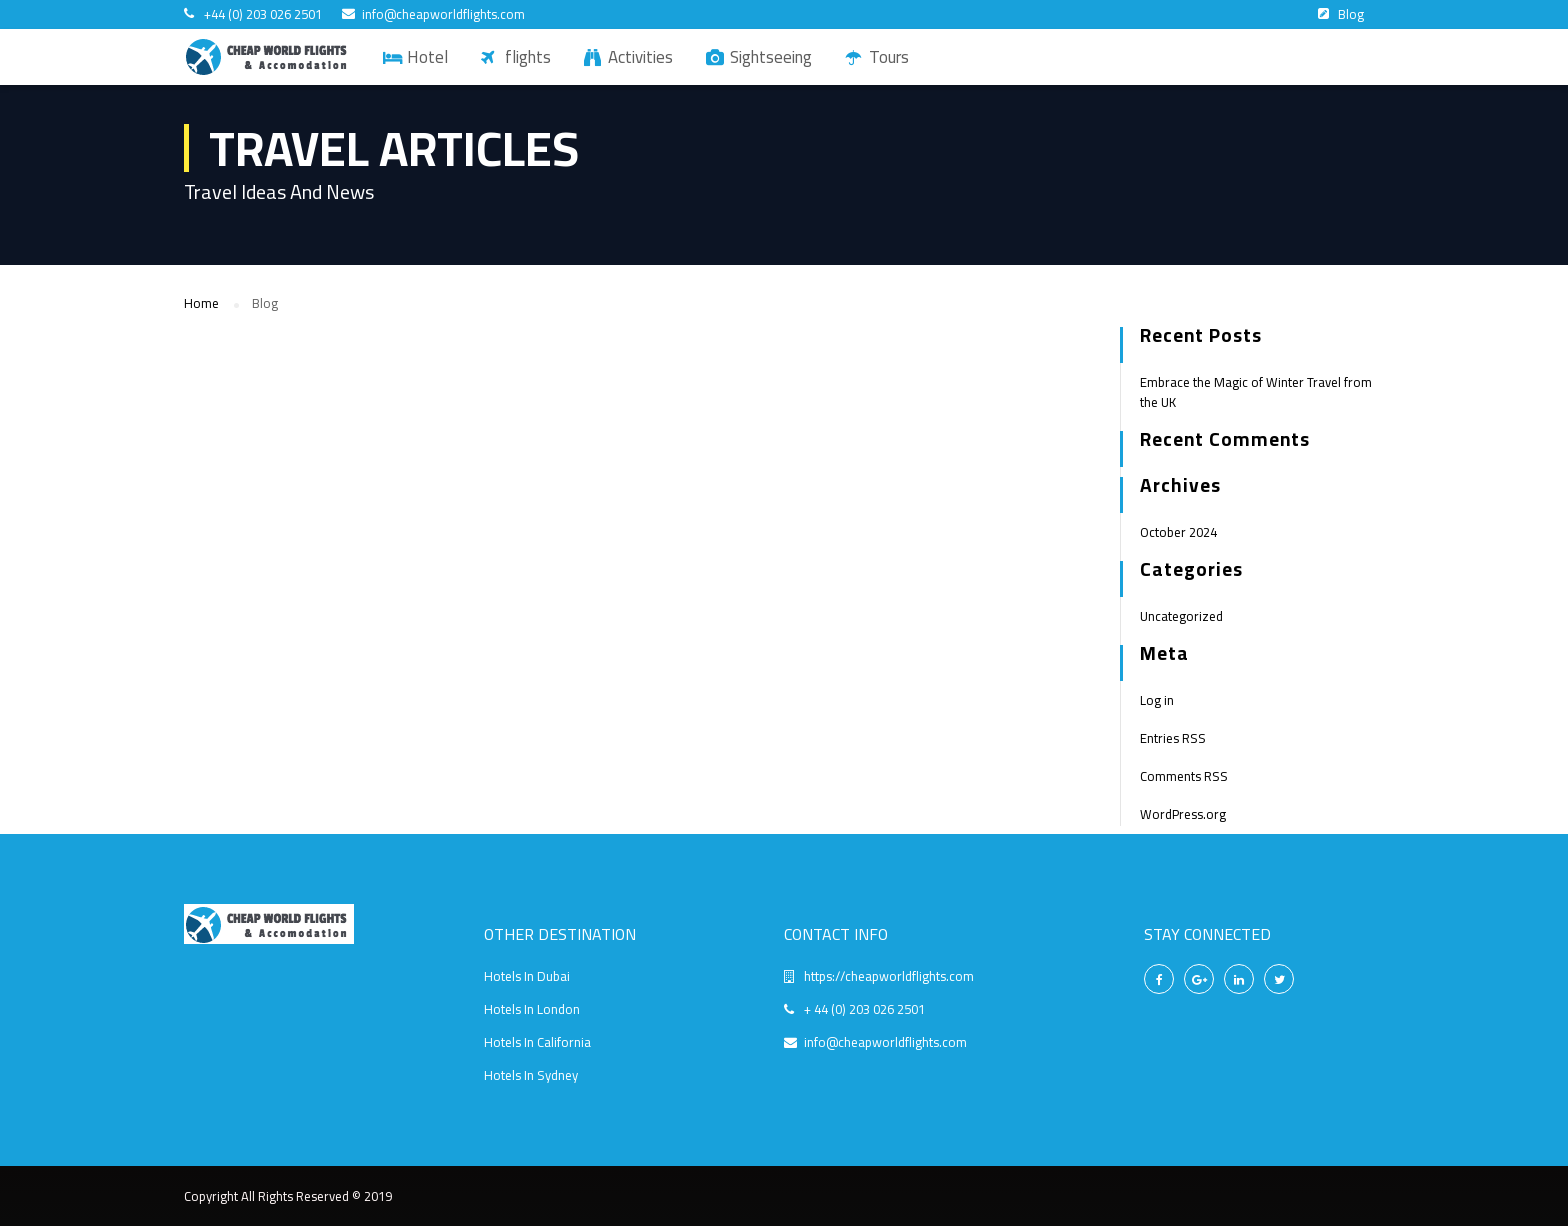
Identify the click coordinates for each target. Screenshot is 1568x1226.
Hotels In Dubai (527, 976)
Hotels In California (537, 1042)
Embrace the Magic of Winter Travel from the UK (1256, 392)
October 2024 (1178, 532)
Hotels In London (532, 1009)
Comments (1184, 776)
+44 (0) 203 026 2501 (263, 14)
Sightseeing (771, 57)
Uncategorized (1181, 616)
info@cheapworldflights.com (443, 14)
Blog (1351, 14)
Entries (1173, 738)
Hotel (427, 57)
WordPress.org (1183, 814)
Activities (640, 57)
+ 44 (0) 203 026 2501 (864, 1009)
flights (528, 57)
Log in (1157, 700)
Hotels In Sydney (531, 1075)
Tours (889, 57)
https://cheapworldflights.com (889, 976)
